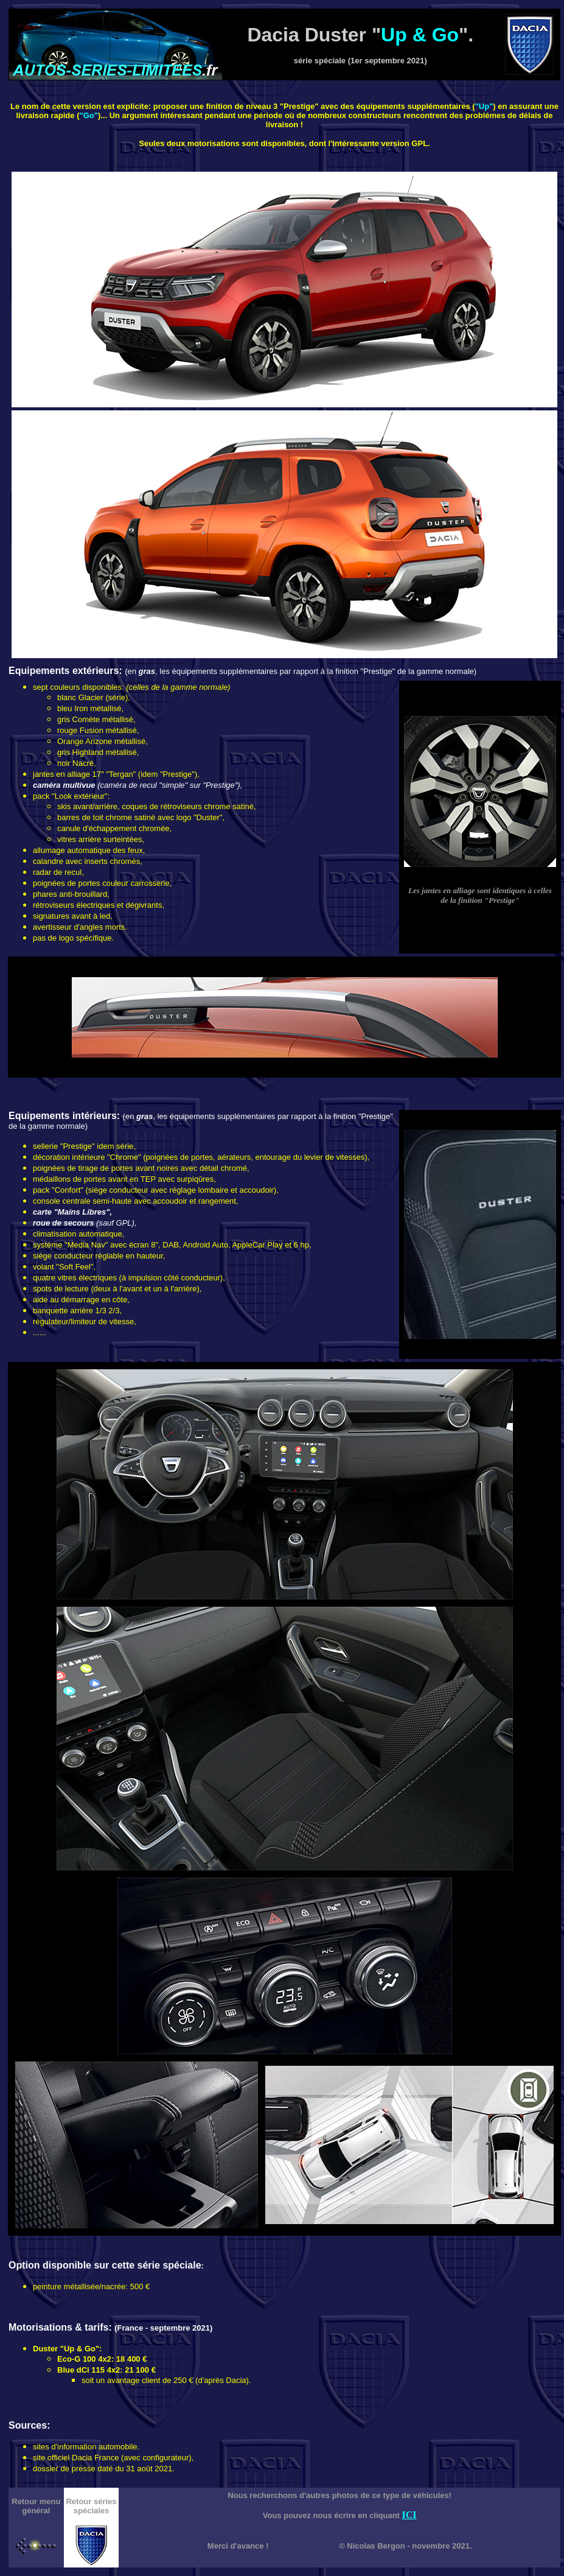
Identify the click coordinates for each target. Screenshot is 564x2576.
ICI (409, 2515)
